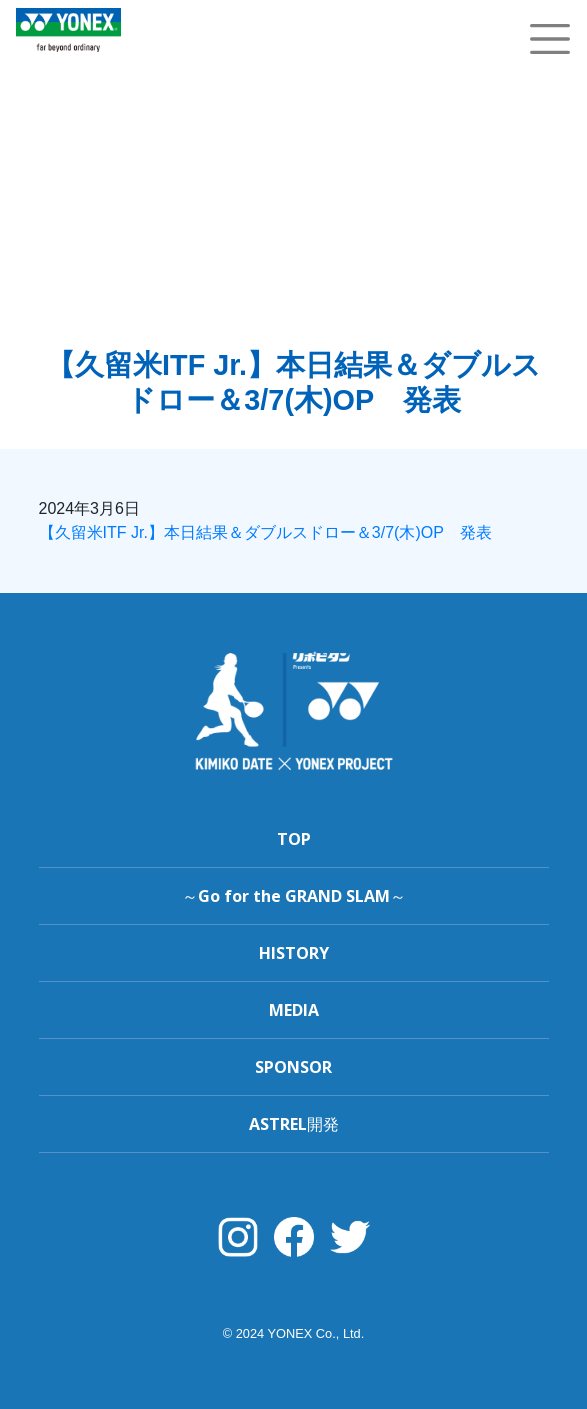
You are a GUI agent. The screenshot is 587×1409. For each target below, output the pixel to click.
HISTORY (294, 953)
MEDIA (294, 1010)
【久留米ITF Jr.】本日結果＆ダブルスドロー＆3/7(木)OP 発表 (265, 532)
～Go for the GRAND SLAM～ (294, 896)
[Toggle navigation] (550, 39)
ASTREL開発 (294, 1124)
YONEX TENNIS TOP (68, 62)
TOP (294, 839)
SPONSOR (293, 1067)
